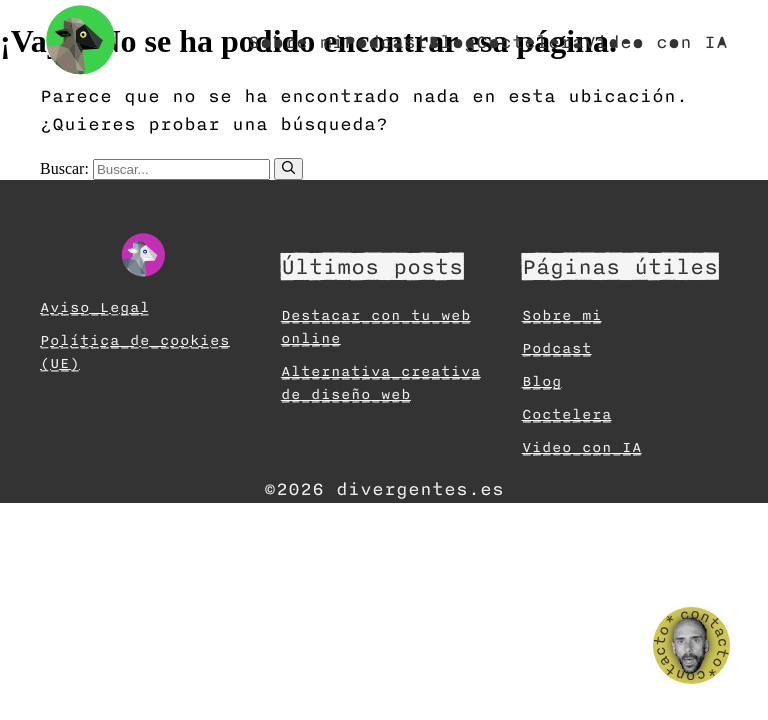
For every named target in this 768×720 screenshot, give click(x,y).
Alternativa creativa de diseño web (381, 383)
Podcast (386, 42)
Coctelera (530, 42)
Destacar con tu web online (376, 327)
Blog (452, 42)
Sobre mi (296, 42)
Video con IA (656, 42)
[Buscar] (288, 169)
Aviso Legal (95, 307)
